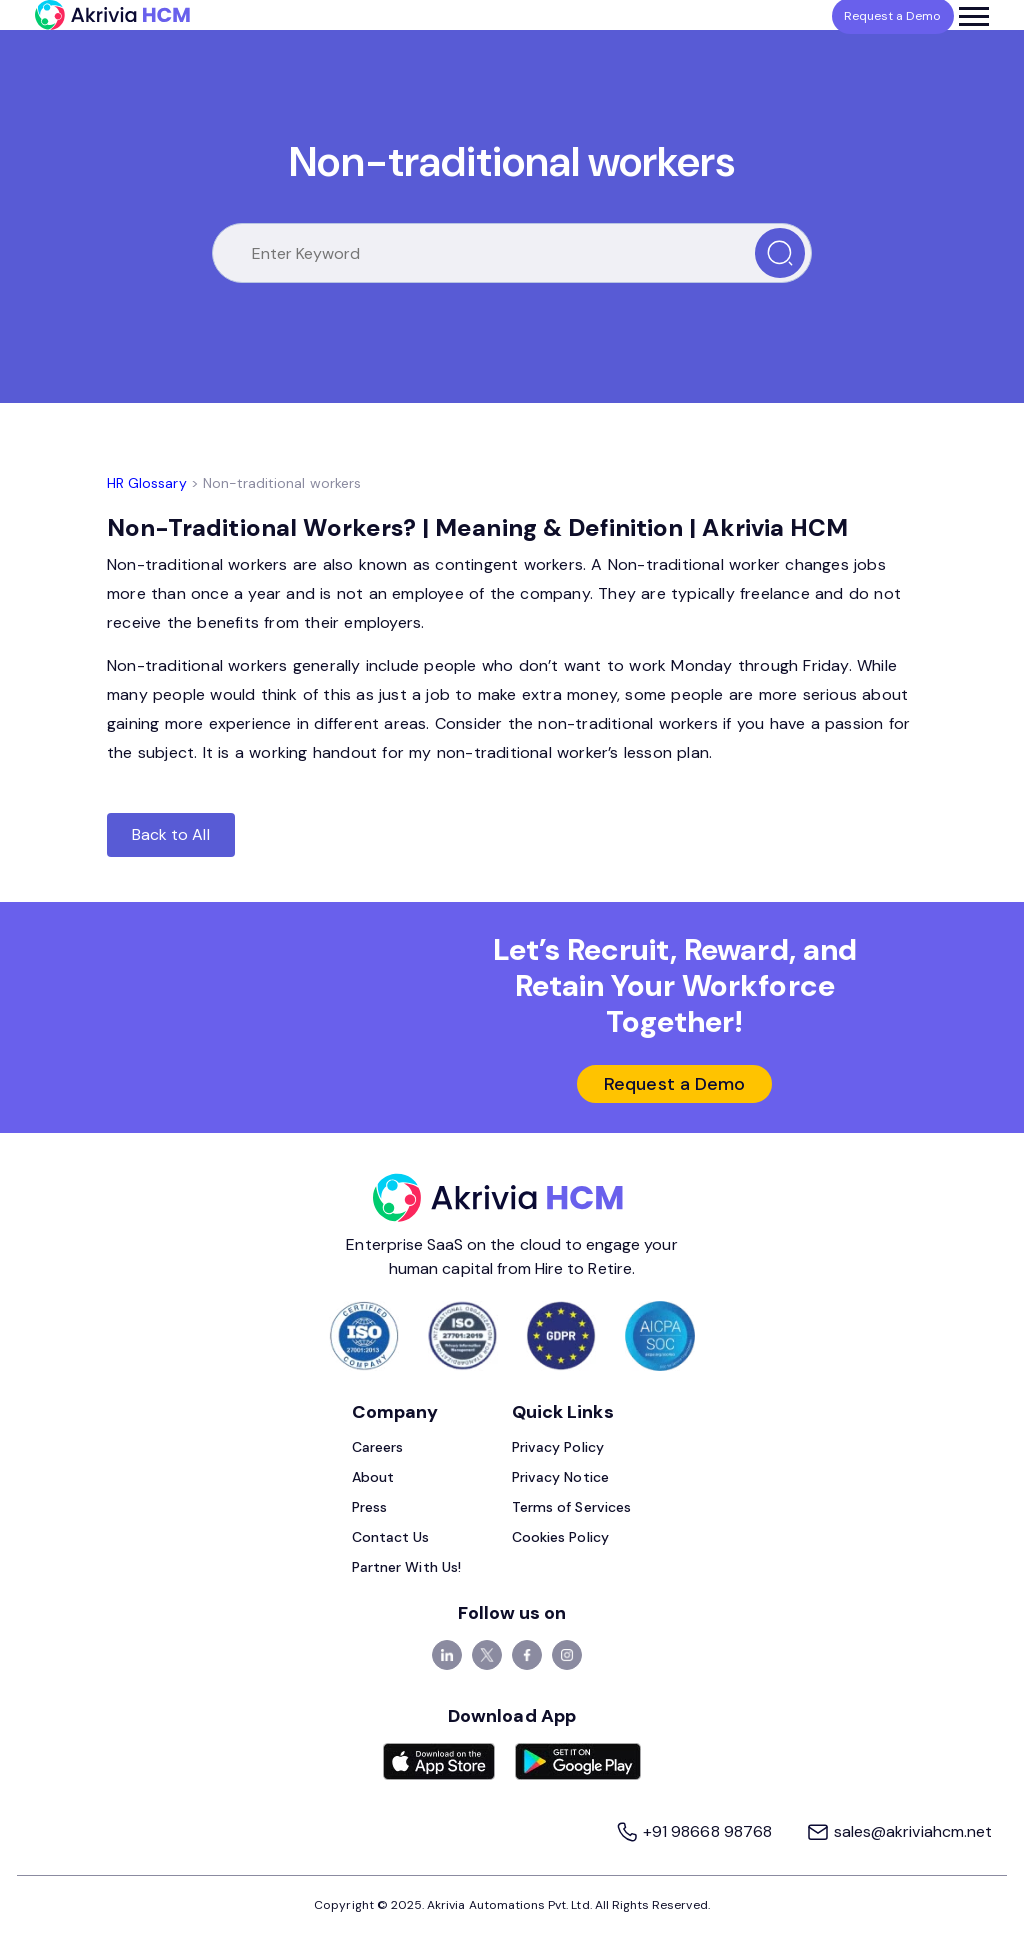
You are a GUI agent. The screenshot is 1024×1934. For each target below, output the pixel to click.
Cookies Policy (560, 1537)
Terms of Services (571, 1507)
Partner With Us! (406, 1567)
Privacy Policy (558, 1447)
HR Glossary (147, 483)
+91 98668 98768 (695, 1831)
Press (369, 1507)
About (373, 1477)
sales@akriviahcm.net (899, 1831)
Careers (377, 1447)
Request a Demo (674, 1084)
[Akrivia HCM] (112, 15)
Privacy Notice (560, 1477)
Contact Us (391, 1537)
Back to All (171, 834)
